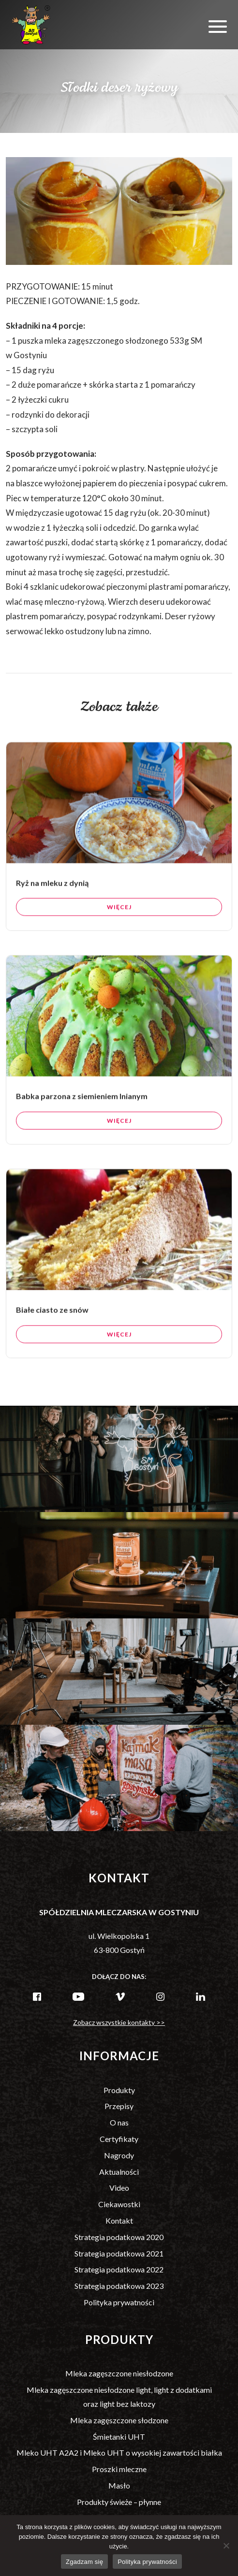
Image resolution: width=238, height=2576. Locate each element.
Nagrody (119, 2155)
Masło (119, 2485)
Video (119, 2187)
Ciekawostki (119, 2204)
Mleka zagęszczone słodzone (119, 2420)
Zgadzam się (84, 2561)
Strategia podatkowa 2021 (119, 2253)
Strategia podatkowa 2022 (119, 2269)
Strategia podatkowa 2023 (119, 2285)
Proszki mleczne (119, 2469)
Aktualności (119, 2171)
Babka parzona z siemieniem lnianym (82, 1102)
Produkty (119, 2090)
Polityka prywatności (119, 2302)
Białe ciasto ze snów (52, 1316)
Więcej (119, 913)
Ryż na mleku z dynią (52, 889)
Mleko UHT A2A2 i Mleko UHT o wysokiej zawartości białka (119, 2452)
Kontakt (119, 2220)
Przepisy (119, 2105)
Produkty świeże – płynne (119, 2501)
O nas (119, 2122)
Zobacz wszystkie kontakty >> (119, 2022)
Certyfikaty (119, 2138)
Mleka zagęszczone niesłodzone (119, 2373)
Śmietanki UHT (119, 2436)
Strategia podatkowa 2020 (119, 2236)
